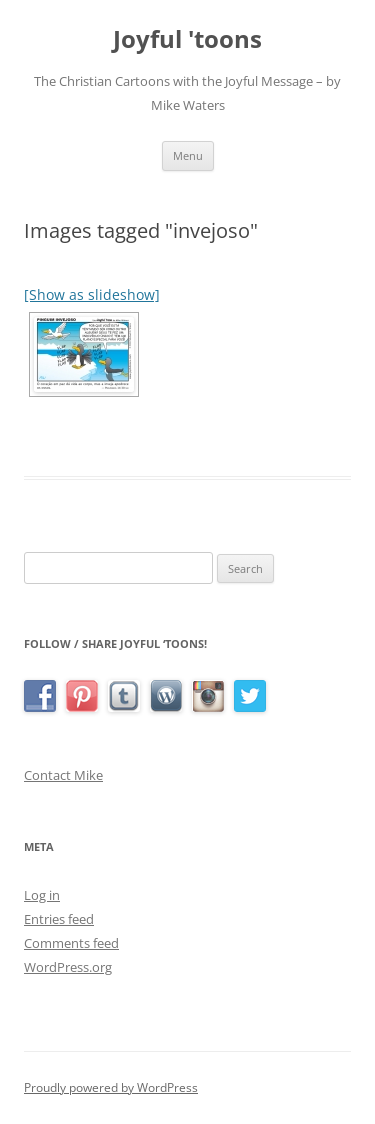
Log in (42, 895)
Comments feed (71, 943)
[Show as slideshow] (92, 294)
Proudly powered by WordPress (111, 1087)
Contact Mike (63, 775)
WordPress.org (68, 967)
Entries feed (59, 919)
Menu (188, 155)
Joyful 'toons (187, 39)
